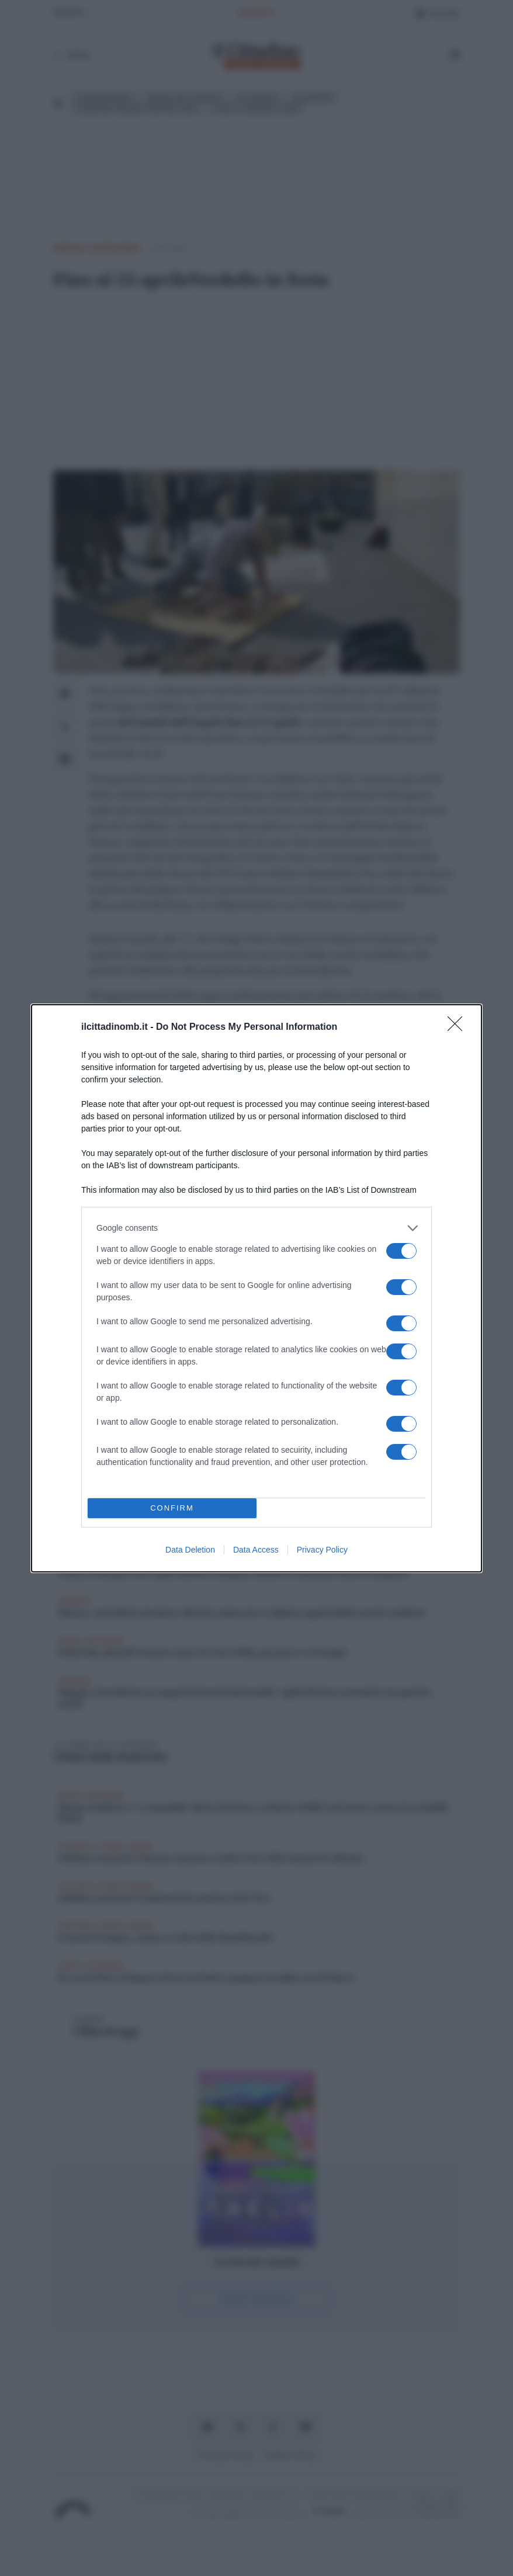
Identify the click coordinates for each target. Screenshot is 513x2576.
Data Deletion (190, 1549)
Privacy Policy (322, 1549)
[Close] (459, 1027)
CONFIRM (172, 1508)
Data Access (256, 1549)
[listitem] (256, 1228)
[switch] (401, 1251)
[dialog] (256, 1288)
